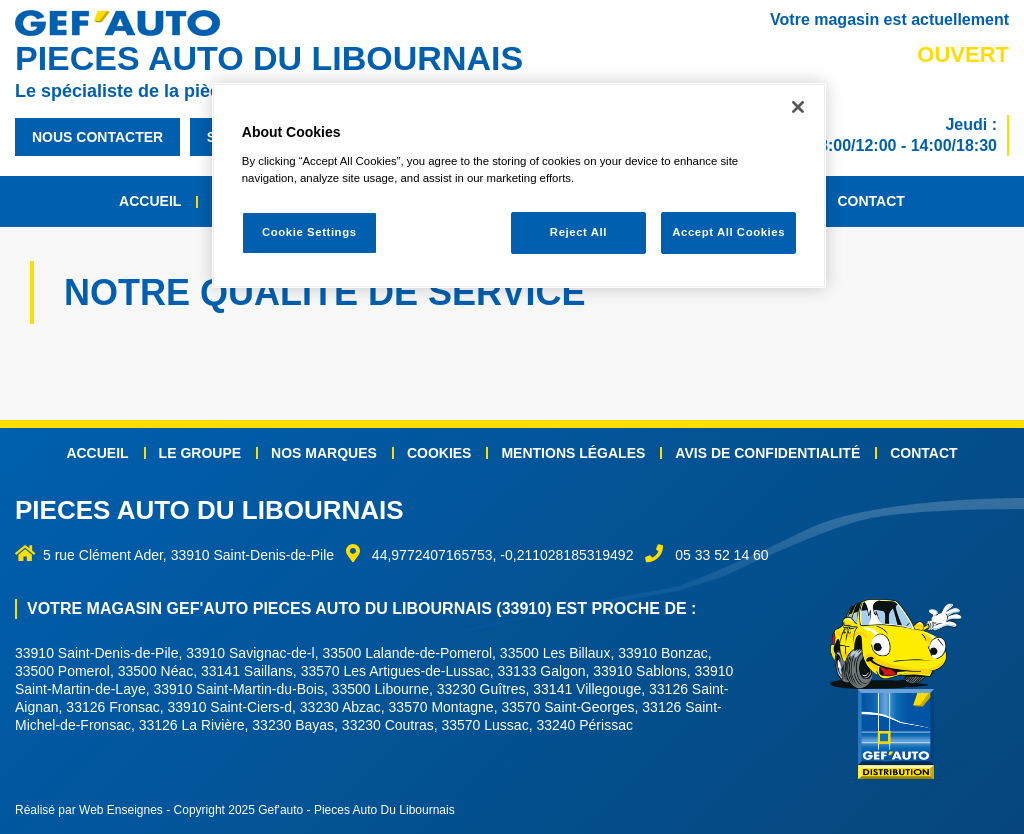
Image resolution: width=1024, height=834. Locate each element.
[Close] (798, 107)
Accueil (150, 201)
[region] (519, 185)
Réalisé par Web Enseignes (89, 810)
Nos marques (324, 453)
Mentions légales (573, 453)
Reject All (578, 232)
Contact (870, 201)
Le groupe (200, 453)
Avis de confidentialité (767, 453)
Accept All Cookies (728, 232)
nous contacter (97, 137)
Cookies (439, 453)
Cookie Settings (309, 232)
